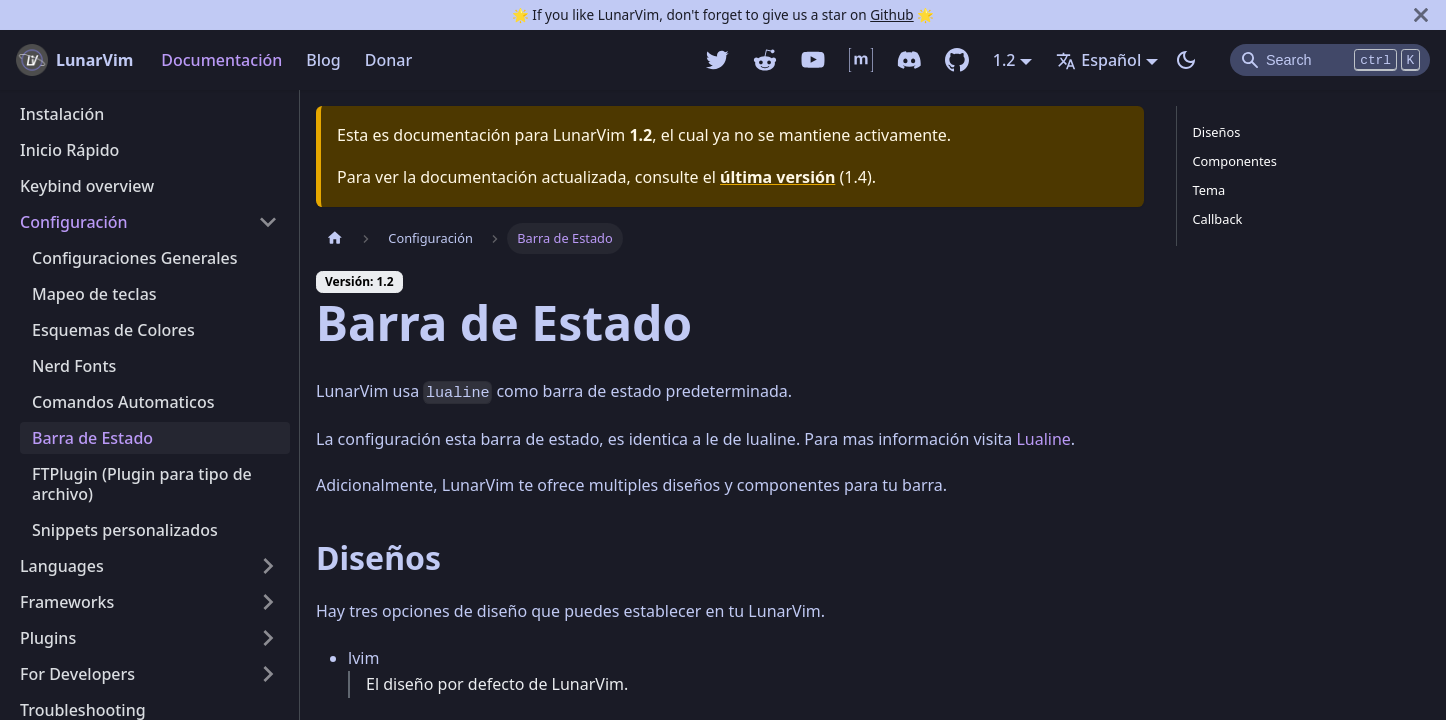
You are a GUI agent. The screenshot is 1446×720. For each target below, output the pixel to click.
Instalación (62, 114)
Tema (1209, 190)
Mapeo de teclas (94, 294)
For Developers (77, 674)
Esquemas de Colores (113, 330)
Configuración (74, 222)
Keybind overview (87, 186)
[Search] (1330, 60)
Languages (62, 566)
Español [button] (1098, 60)
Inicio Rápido (69, 150)
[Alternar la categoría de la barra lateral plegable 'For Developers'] (268, 674)
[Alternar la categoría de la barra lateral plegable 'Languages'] (268, 566)
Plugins (48, 638)
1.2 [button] (1004, 60)
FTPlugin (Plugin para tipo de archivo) (142, 484)
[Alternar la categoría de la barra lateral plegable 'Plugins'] (268, 638)
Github (891, 14)
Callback (1218, 219)
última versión (777, 177)
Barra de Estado (92, 438)
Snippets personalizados (125, 530)
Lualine (1043, 439)
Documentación (221, 60)
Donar (388, 60)
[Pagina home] (335, 238)
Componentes (1235, 161)
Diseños (1217, 132)
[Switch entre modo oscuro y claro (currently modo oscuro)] (1186, 60)
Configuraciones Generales (135, 258)
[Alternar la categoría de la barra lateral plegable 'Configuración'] (268, 222)
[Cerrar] (1421, 15)
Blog (323, 60)
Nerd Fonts (74, 366)
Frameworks (67, 602)
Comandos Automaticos (123, 402)
